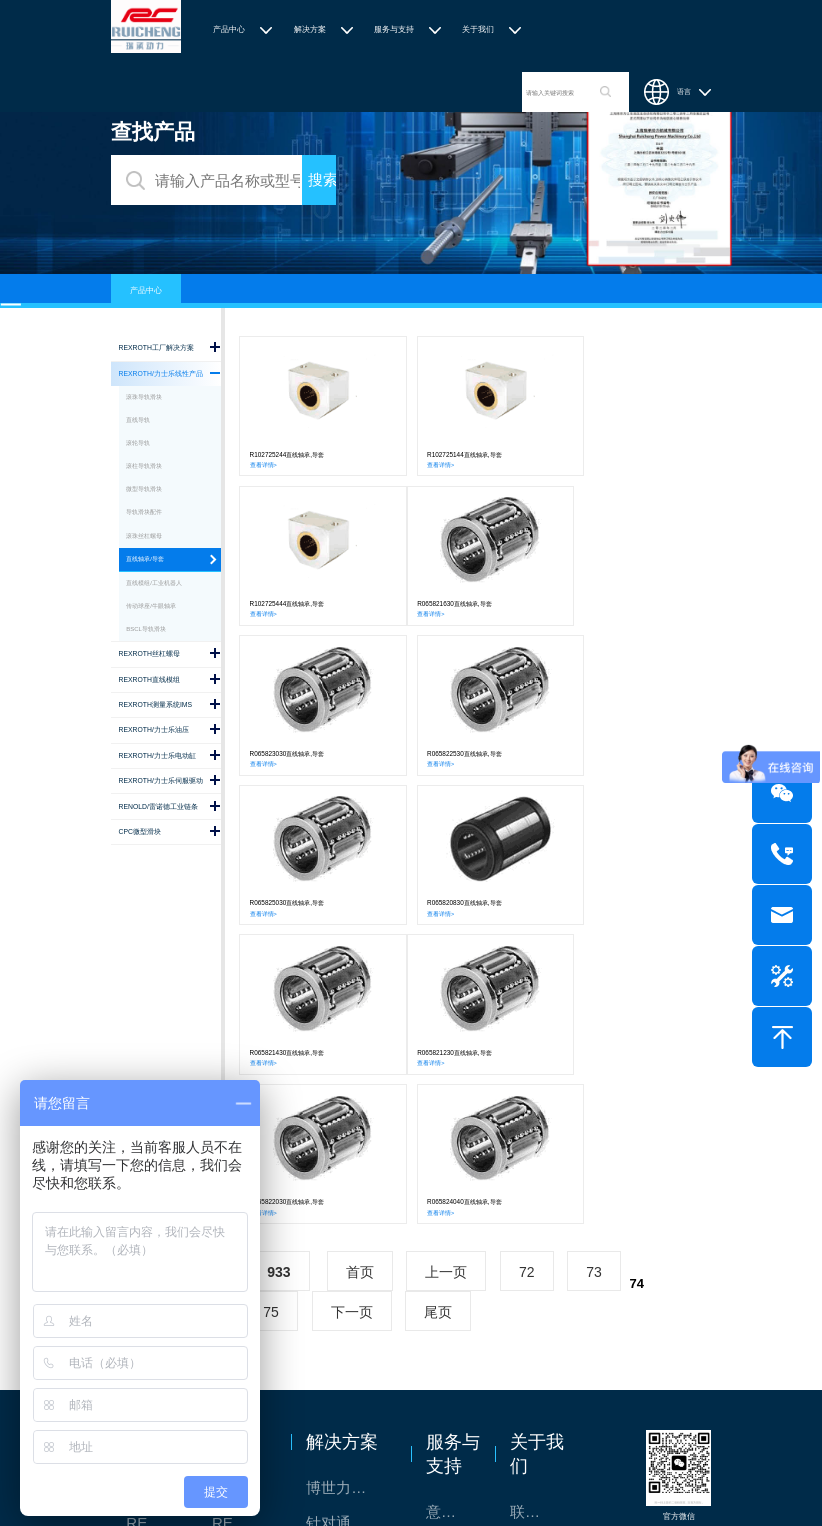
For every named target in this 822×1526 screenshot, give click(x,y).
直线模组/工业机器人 (154, 583)
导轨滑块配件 (144, 512)
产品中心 (229, 29)
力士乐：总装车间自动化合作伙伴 (348, 1289)
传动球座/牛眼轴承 (151, 606)
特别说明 (537, 1278)
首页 (360, 968)
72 (527, 968)
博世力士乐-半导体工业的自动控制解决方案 (348, 1184)
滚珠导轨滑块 (144, 397)
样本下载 (453, 1278)
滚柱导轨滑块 (144, 466)
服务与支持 (394, 29)
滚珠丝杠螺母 (144, 536)
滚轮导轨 (138, 443)
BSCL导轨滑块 (146, 629)
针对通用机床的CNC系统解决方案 (348, 1219)
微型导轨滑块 (144, 489)
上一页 (446, 968)
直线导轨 (138, 420)
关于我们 (478, 29)
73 (594, 968)
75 (271, 1008)
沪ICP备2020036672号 (538, 1475)
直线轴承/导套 (145, 559)
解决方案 (310, 29)
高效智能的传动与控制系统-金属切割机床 (348, 1359)
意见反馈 (453, 1208)
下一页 (352, 1008)
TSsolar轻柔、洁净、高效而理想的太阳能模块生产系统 (348, 1254)
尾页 (438, 1008)
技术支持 (453, 1243)
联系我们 (537, 1208)
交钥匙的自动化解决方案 (348, 1324)
